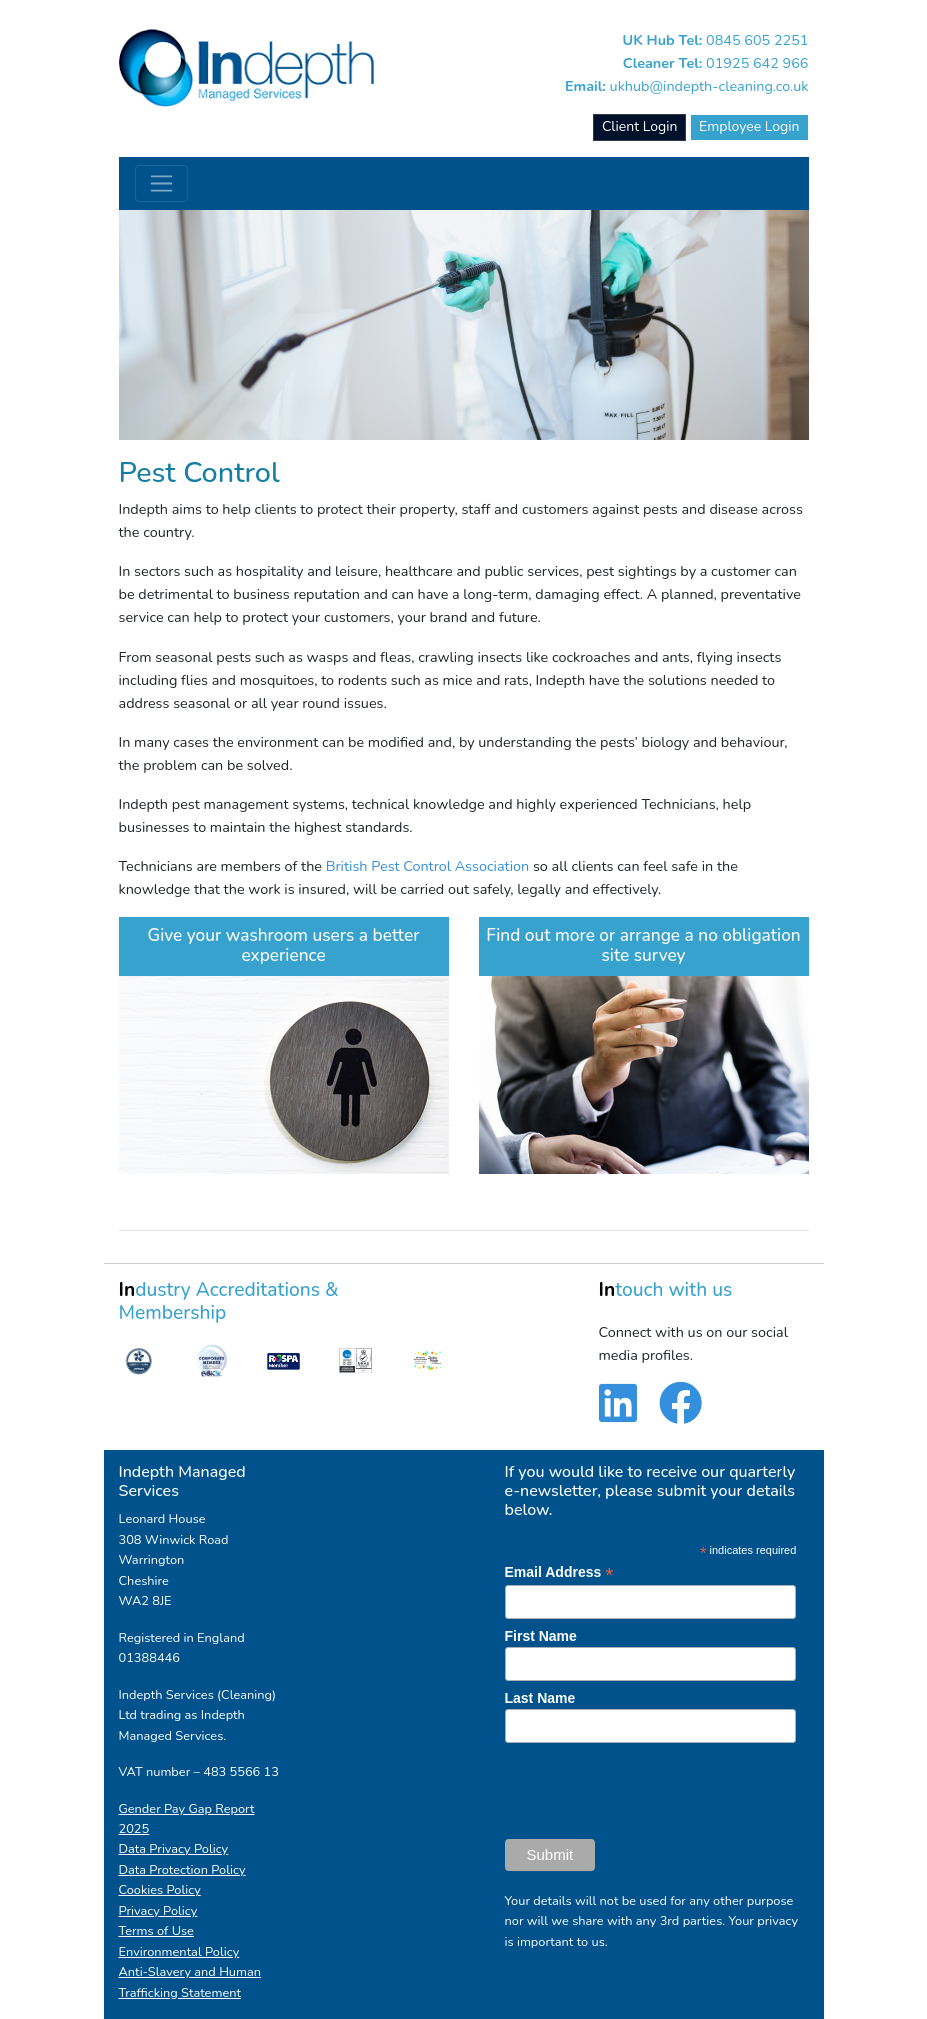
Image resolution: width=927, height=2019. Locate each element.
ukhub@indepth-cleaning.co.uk (709, 86)
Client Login (639, 126)
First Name (541, 1636)
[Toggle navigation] (161, 183)
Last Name (540, 1698)
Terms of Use (156, 1931)
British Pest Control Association (427, 866)
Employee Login (749, 126)
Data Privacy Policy (174, 1849)
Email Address (559, 1572)
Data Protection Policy (182, 1870)
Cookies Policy (160, 1890)
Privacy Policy (158, 1911)
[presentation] (657, 1791)
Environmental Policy (179, 1952)
